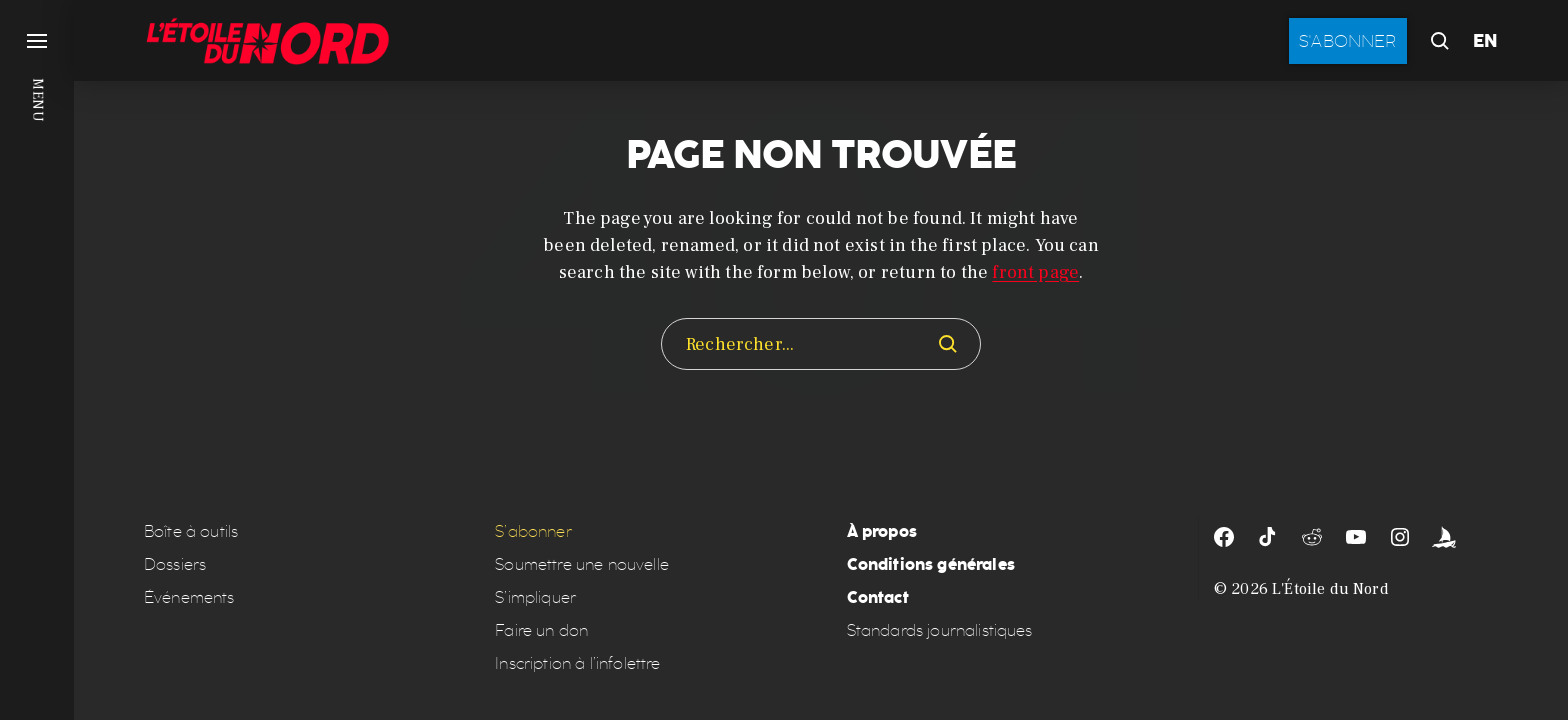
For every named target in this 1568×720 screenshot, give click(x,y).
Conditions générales (931, 564)
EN (1485, 41)
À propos (882, 531)
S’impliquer (535, 597)
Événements (189, 597)
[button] (37, 360)
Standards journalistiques (940, 630)
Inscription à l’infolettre (577, 663)
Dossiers (175, 564)
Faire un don (541, 630)
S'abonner (1348, 41)
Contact (878, 597)
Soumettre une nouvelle (582, 564)
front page (1035, 272)
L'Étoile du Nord (1330, 589)
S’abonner (533, 531)
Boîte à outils (191, 531)
